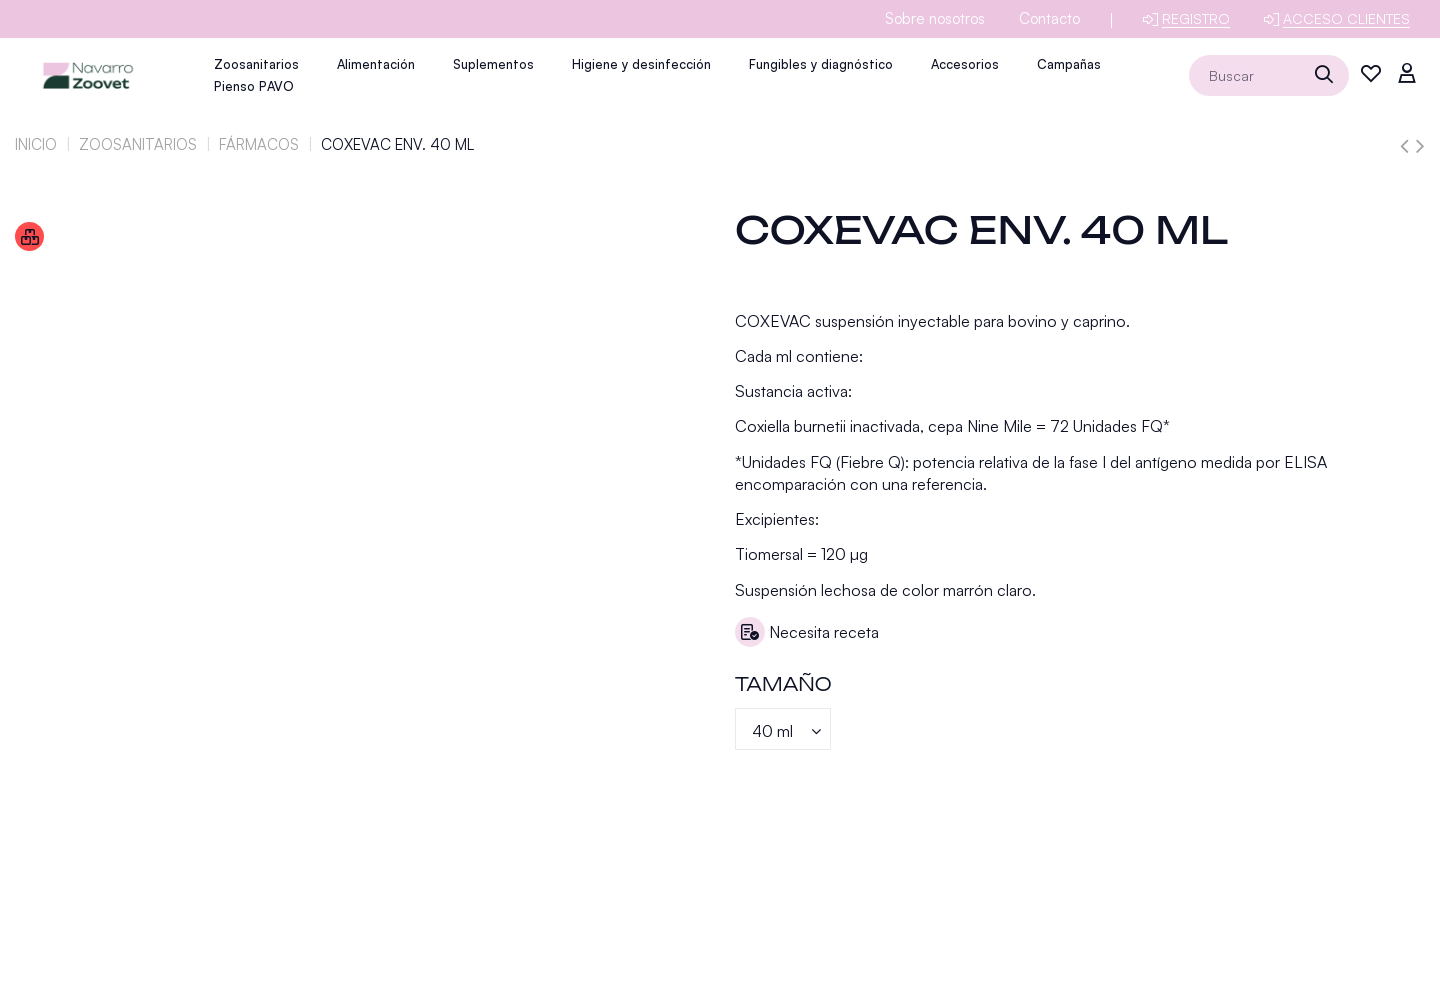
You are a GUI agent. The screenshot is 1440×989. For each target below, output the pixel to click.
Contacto (1049, 18)
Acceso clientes (1346, 18)
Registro (1196, 18)
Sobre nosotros (935, 18)
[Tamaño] (783, 729)
